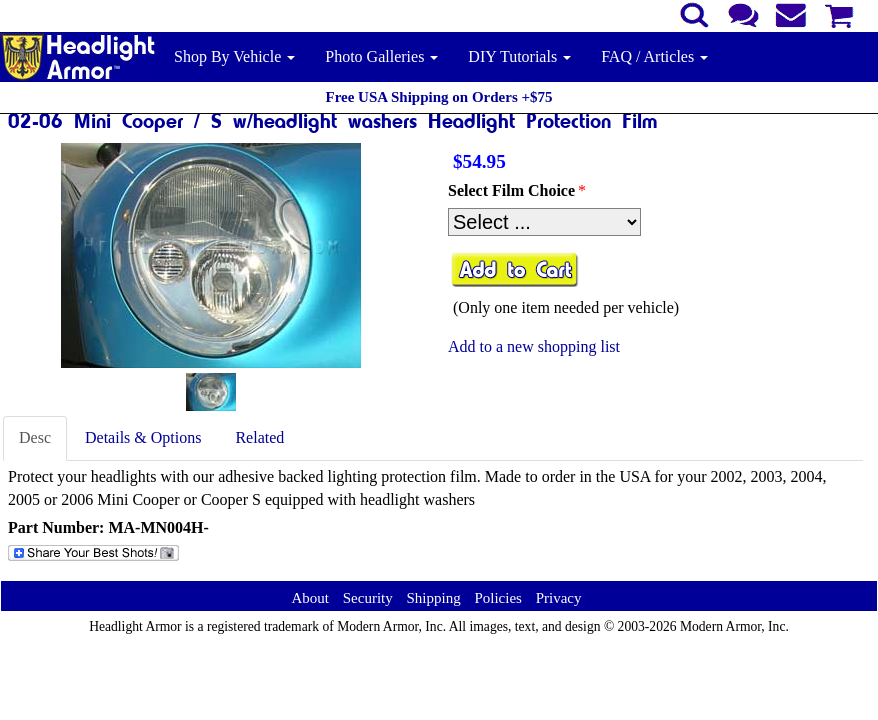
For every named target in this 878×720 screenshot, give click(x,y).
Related (259, 437)
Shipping (433, 598)
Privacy (559, 598)
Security (368, 598)
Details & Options (143, 437)
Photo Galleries (381, 56)
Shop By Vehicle (234, 56)
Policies (498, 598)
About (310, 598)
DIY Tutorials (519, 56)
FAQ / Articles (654, 56)
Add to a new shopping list (534, 346)
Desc (35, 437)
